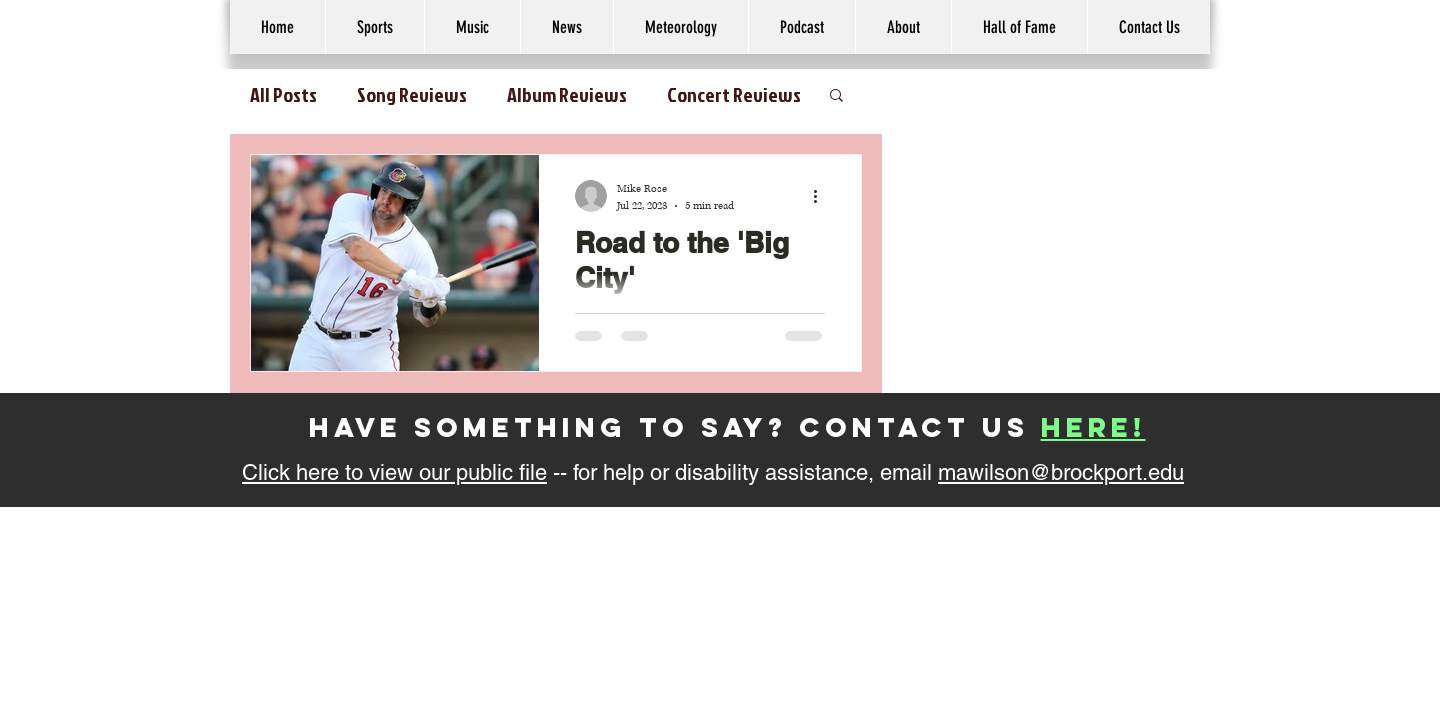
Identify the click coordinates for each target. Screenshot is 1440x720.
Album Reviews (567, 94)
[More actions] (822, 196)
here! (1093, 427)
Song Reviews (412, 94)
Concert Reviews (734, 94)
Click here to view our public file (394, 472)
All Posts (283, 94)
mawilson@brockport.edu (1061, 472)
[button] (903, 27)
